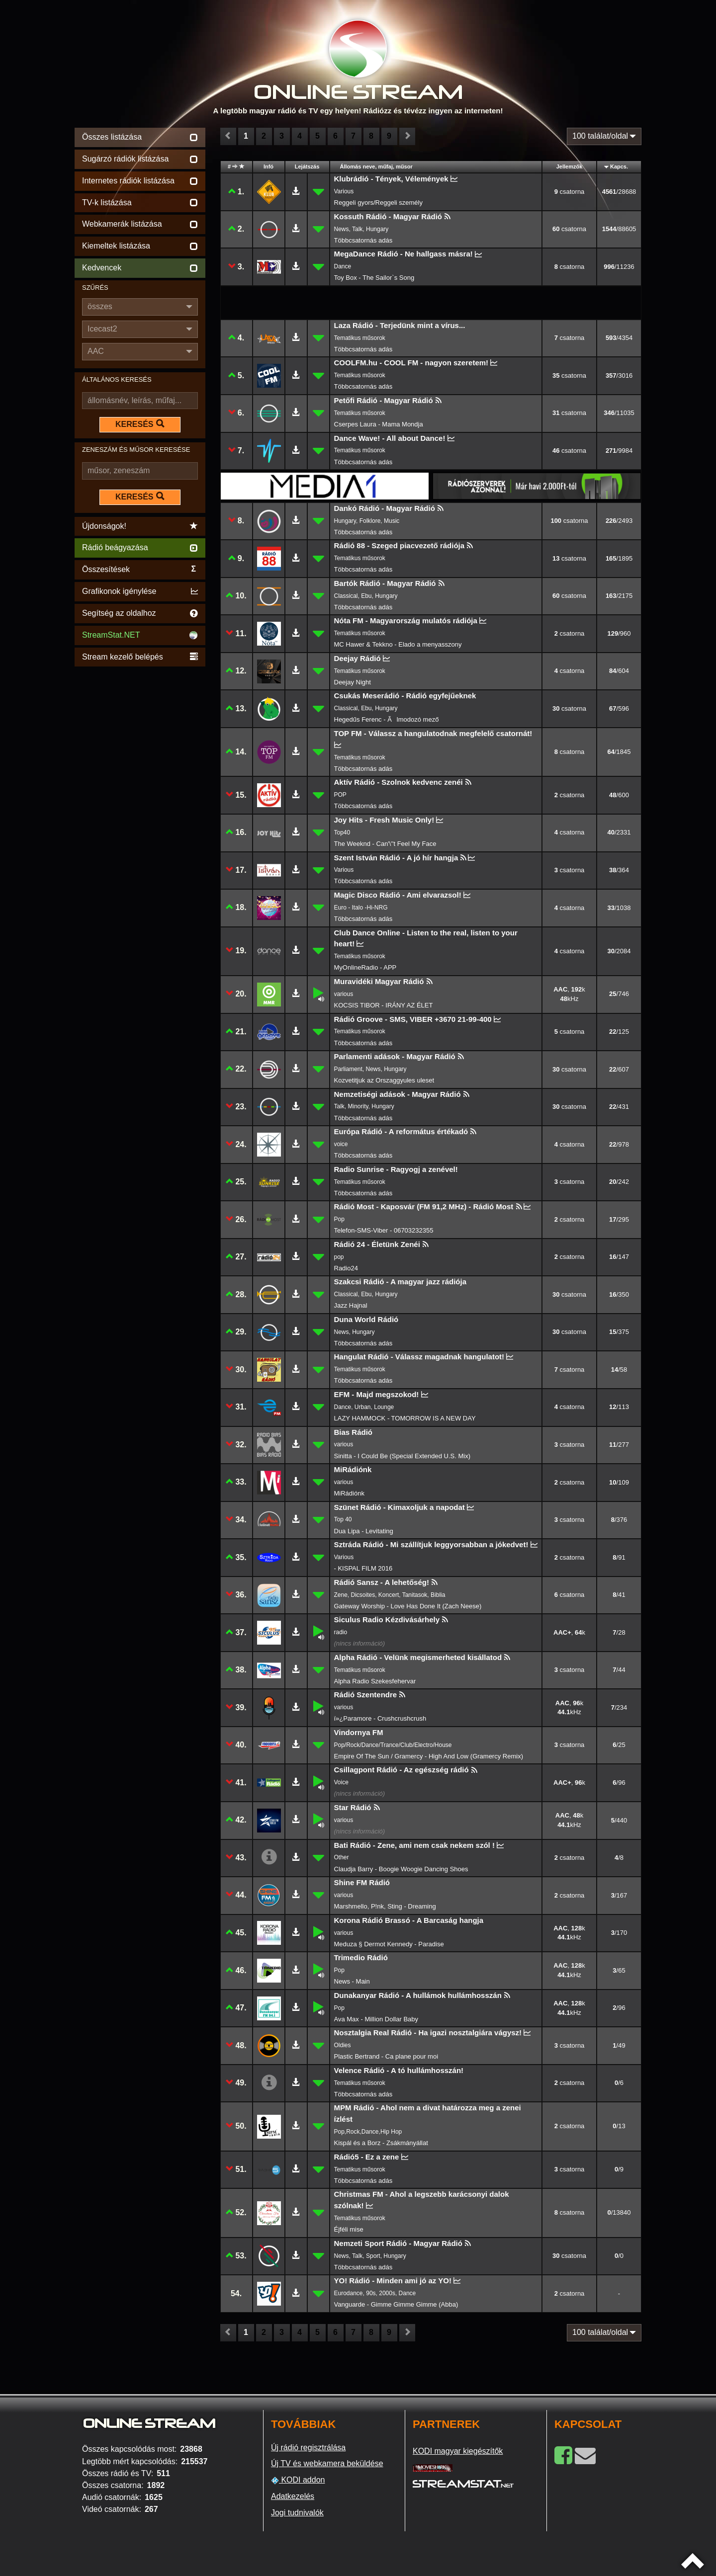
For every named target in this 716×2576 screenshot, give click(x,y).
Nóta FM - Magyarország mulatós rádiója (405, 620)
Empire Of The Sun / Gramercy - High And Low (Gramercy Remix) (428, 1756)
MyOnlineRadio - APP (365, 967)
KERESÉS (139, 423)
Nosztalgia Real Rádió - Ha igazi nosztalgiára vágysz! (428, 2032)
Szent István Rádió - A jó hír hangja (396, 857)
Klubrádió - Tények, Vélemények (391, 178)
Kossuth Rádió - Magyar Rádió (388, 216)
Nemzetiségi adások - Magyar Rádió (397, 1094)
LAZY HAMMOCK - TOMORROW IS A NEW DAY (405, 1418)
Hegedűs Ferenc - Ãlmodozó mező (386, 719)
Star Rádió (352, 1807)
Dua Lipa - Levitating (363, 1531)
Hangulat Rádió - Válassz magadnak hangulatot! (419, 1356)
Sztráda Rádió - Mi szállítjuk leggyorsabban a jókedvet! (431, 1544)
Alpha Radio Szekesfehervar (375, 1681)
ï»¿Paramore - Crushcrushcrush (380, 1718)
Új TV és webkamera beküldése (327, 2463)
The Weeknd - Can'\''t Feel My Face (385, 843)
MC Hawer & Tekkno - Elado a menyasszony (398, 644)
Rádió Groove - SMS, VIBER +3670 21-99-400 (413, 1019)
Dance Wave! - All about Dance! (390, 438)
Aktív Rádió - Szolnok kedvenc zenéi (398, 782)
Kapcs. (619, 166)
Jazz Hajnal (350, 1305)
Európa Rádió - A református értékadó (401, 1131)
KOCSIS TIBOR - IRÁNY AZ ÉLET (383, 1005)
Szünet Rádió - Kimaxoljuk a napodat (399, 1507)
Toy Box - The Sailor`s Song (374, 277)
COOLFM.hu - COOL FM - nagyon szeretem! (411, 362)
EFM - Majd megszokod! (376, 1394)
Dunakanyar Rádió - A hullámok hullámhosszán (418, 1995)
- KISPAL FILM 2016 (363, 1568)
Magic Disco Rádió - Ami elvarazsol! (397, 895)
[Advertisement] (140, 818)
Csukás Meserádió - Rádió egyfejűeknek (405, 695)
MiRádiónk (353, 1469)
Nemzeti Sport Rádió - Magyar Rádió (398, 2243)
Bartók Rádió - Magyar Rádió (385, 583)
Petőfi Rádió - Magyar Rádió (383, 400)
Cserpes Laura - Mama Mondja (378, 424)
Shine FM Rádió (362, 1882)
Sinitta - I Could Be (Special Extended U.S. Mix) (402, 1456)
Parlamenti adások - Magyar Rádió (394, 1056)
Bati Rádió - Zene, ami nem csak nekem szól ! (414, 1845)
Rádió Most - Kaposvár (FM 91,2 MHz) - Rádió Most (424, 1206)
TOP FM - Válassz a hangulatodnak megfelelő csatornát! (433, 733)
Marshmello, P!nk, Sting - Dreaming (385, 1906)
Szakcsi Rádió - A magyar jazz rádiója (400, 1281)
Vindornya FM (358, 1732)
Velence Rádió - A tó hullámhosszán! (399, 2070)
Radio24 (346, 1268)
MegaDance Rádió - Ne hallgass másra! (403, 253)
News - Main (352, 1981)
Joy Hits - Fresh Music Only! (384, 820)
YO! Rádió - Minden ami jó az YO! (392, 2280)
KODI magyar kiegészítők (458, 2451)
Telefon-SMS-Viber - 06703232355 (384, 1230)
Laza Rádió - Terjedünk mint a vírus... (399, 325)
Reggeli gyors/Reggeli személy (378, 202)
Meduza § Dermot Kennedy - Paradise (389, 1944)
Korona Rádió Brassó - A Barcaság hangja (409, 1920)
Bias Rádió (353, 1432)
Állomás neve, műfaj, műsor (376, 166)
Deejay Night (352, 682)
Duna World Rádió (366, 1319)
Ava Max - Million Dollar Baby (376, 2019)
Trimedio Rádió (361, 1957)
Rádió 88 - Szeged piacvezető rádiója (399, 545)
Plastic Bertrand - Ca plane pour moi (386, 2056)
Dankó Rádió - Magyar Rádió (384, 508)
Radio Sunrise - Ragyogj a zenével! (396, 1169)
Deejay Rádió (357, 658)
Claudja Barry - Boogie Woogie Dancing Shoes (401, 1869)
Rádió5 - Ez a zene (366, 2157)
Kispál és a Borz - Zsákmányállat (381, 2143)
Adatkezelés (292, 2496)
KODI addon (298, 2480)
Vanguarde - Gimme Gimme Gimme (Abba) (396, 2304)
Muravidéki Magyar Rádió (379, 981)
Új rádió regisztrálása (308, 2447)
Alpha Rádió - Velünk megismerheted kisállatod (418, 1657)
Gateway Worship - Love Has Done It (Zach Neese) (408, 1606)
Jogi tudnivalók (297, 2512)
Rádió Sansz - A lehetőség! (381, 1582)
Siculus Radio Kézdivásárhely (387, 1619)
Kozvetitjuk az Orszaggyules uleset (384, 1080)
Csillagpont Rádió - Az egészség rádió (401, 1769)
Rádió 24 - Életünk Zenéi (377, 1244)
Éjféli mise (348, 2229)
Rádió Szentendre (365, 1694)
